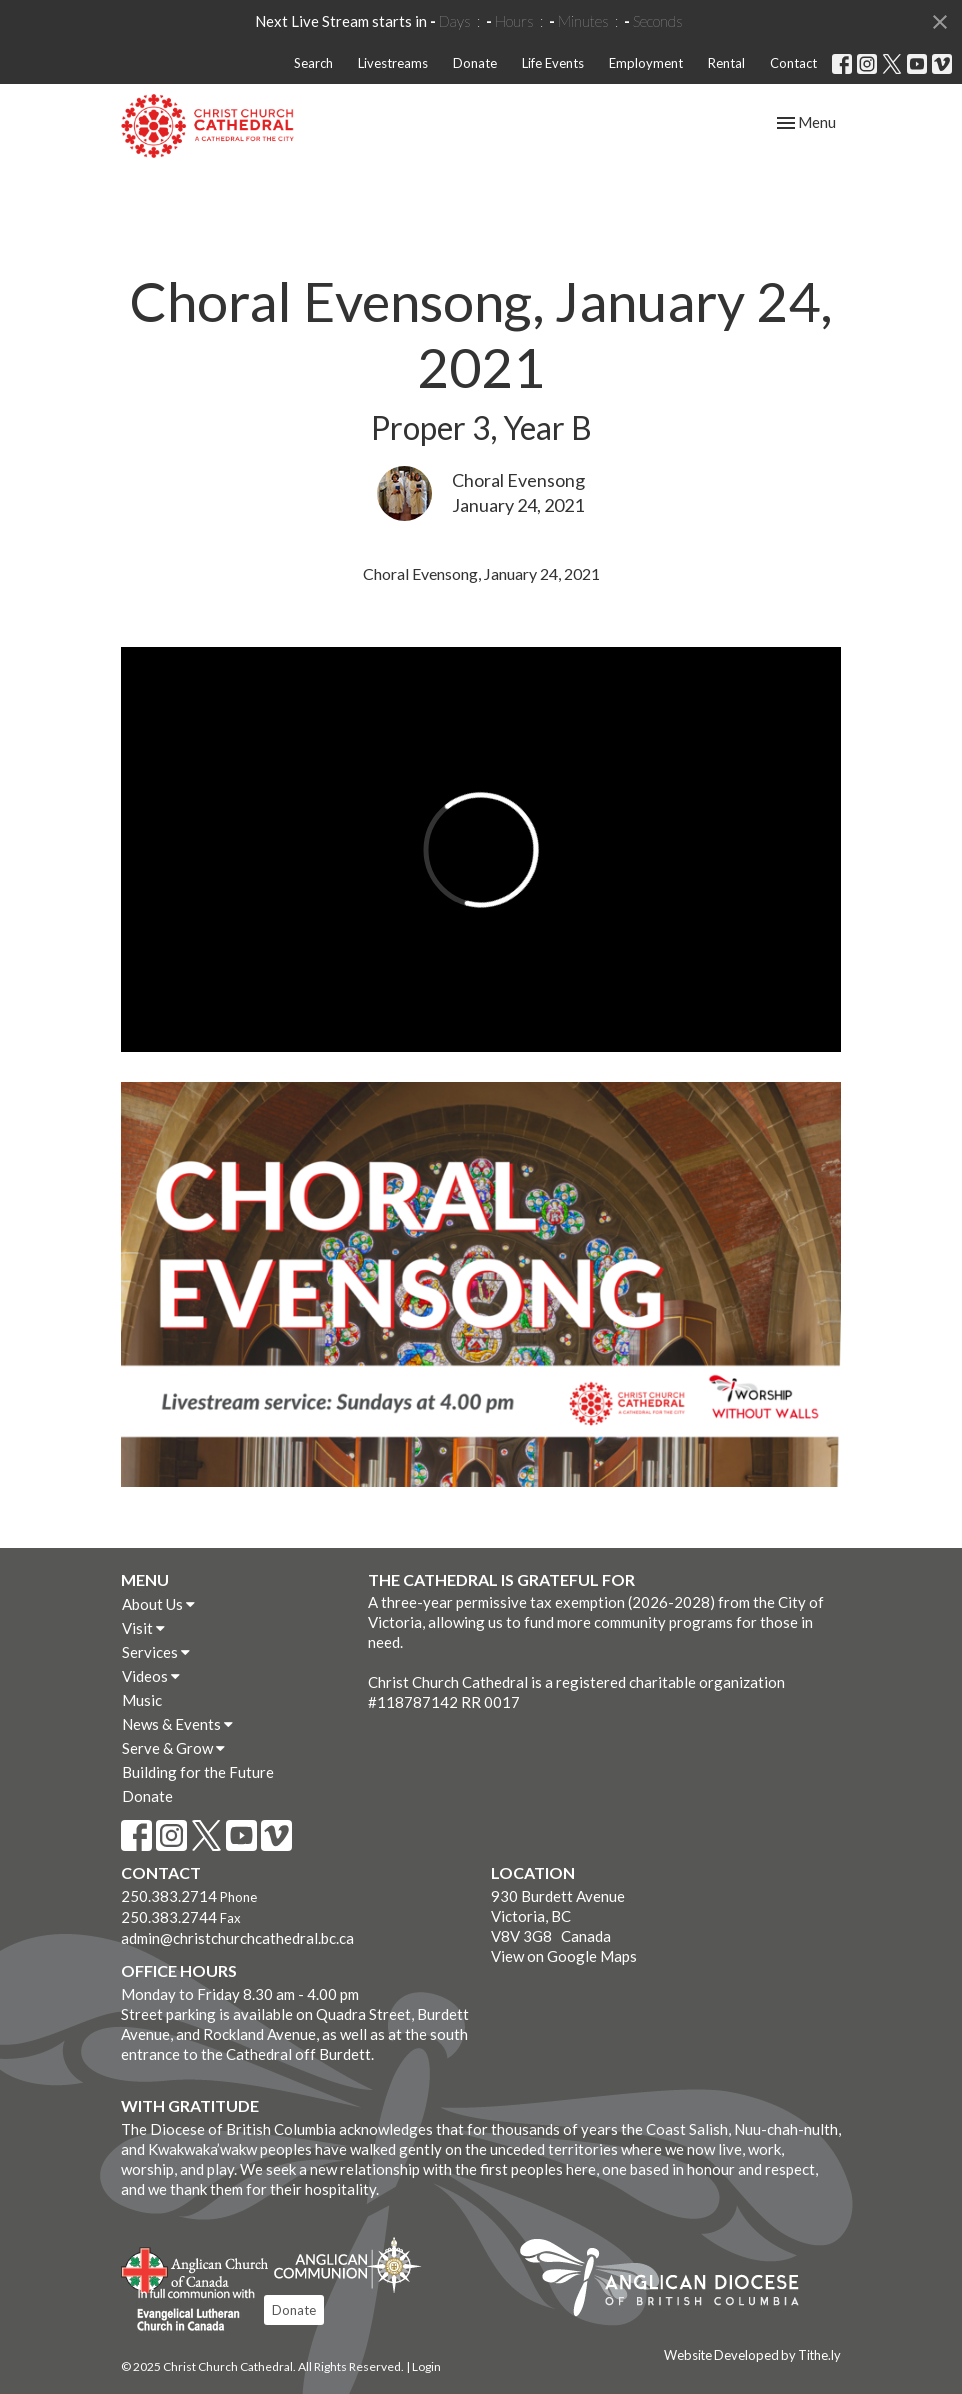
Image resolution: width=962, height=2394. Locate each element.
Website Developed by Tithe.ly (752, 2355)
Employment (646, 63)
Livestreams (393, 63)
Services (156, 1652)
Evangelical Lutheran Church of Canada (188, 2311)
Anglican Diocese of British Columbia (669, 2281)
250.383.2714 (169, 1896)
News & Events (177, 1724)
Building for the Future (198, 1772)
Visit (143, 1628)
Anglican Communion (347, 2264)
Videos (151, 1676)
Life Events (553, 63)
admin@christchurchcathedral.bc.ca (237, 1938)
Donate (475, 63)
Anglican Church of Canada (195, 2268)
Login (426, 2366)
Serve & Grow (173, 1748)
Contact (793, 63)
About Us (158, 1604)
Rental (726, 63)
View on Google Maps (564, 1956)
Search (313, 63)
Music (142, 1700)
